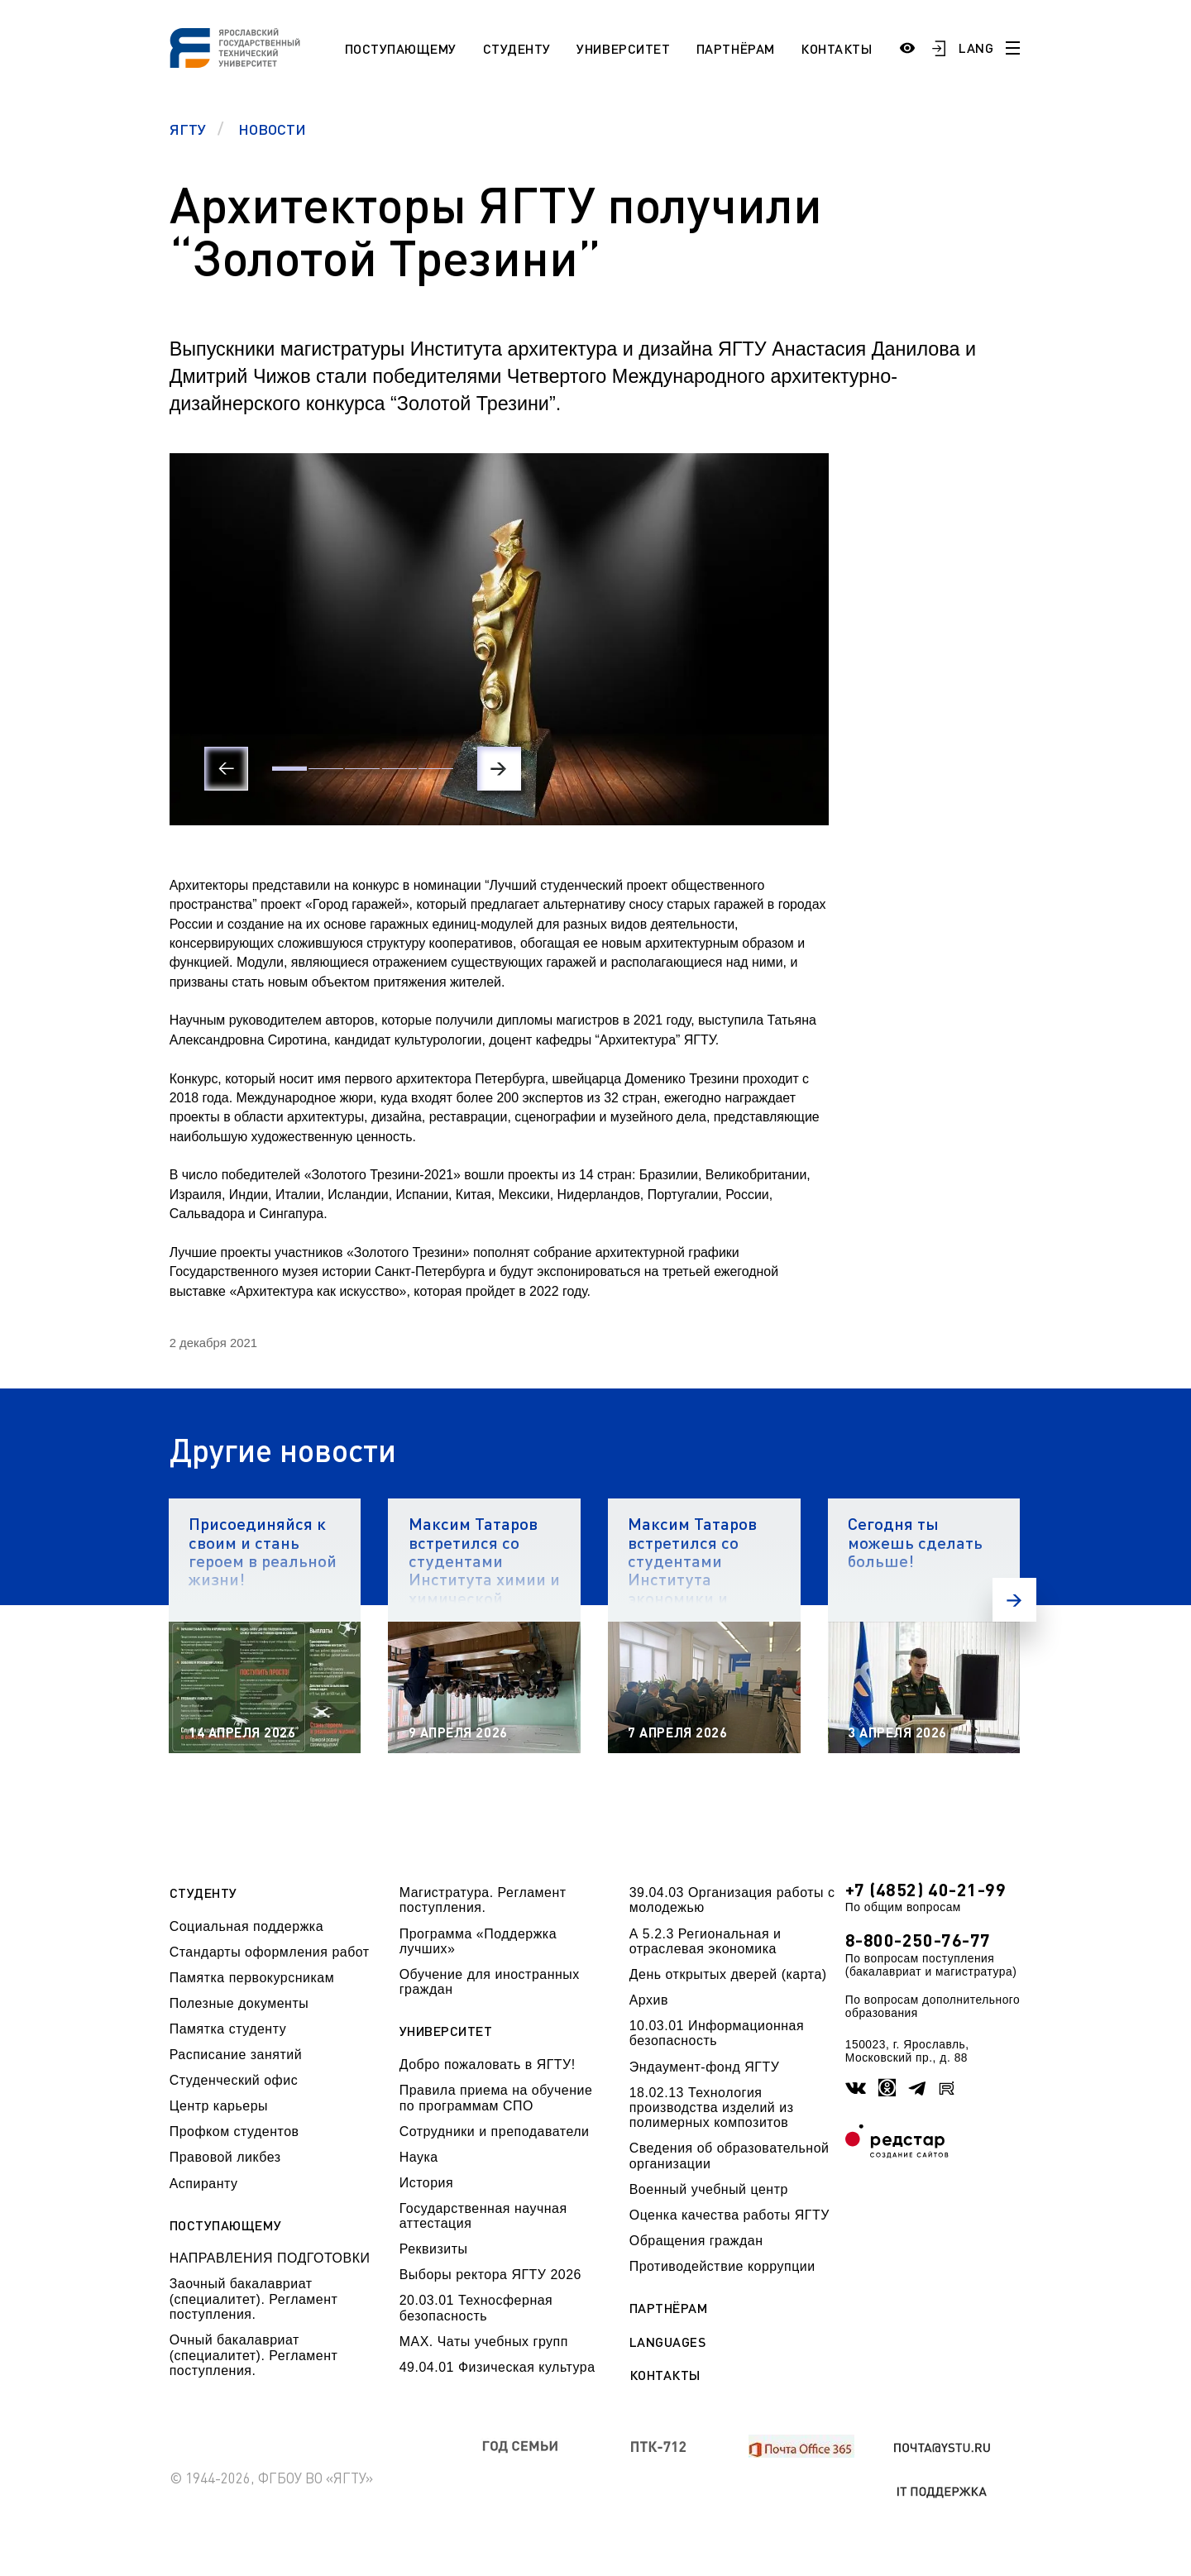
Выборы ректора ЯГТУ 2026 (490, 2275)
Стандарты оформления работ (270, 1952)
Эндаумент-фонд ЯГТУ (704, 2067)
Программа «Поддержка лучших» (478, 1941)
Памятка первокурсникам (252, 1978)
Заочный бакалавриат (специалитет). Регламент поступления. (254, 2299)
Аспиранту (204, 2184)
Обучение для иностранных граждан (489, 1981)
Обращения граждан (696, 2241)
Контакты (836, 48)
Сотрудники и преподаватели (494, 2131)
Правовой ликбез (225, 2157)
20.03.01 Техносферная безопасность (476, 2307)
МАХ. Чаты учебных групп (483, 2342)
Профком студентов (234, 2131)
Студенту (517, 48)
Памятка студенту (228, 2029)
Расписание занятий (236, 2055)
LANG (976, 47)
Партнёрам (735, 48)
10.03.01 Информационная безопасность (716, 2033)
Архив (648, 2000)
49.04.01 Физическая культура (497, 2367)
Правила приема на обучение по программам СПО (496, 2097)
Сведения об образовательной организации (729, 2155)
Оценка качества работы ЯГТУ (729, 2215)
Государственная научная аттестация (483, 2215)
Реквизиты (433, 2249)
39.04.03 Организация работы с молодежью (732, 1899)
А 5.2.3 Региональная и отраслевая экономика (705, 1941)
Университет (623, 48)
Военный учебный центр (708, 2189)
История (426, 2183)
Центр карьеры (219, 2106)
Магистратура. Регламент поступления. (483, 1899)
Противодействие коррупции (722, 2266)
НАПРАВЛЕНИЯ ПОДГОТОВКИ (270, 2258)
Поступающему (401, 48)
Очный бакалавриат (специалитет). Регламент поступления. (254, 2355)
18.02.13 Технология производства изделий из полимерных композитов (711, 2108)
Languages (667, 2342)
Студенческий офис (234, 2080)
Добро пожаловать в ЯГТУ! (487, 2064)
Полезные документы (239, 2003)
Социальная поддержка (246, 1926)
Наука (418, 2157)
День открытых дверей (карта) (728, 1974)
